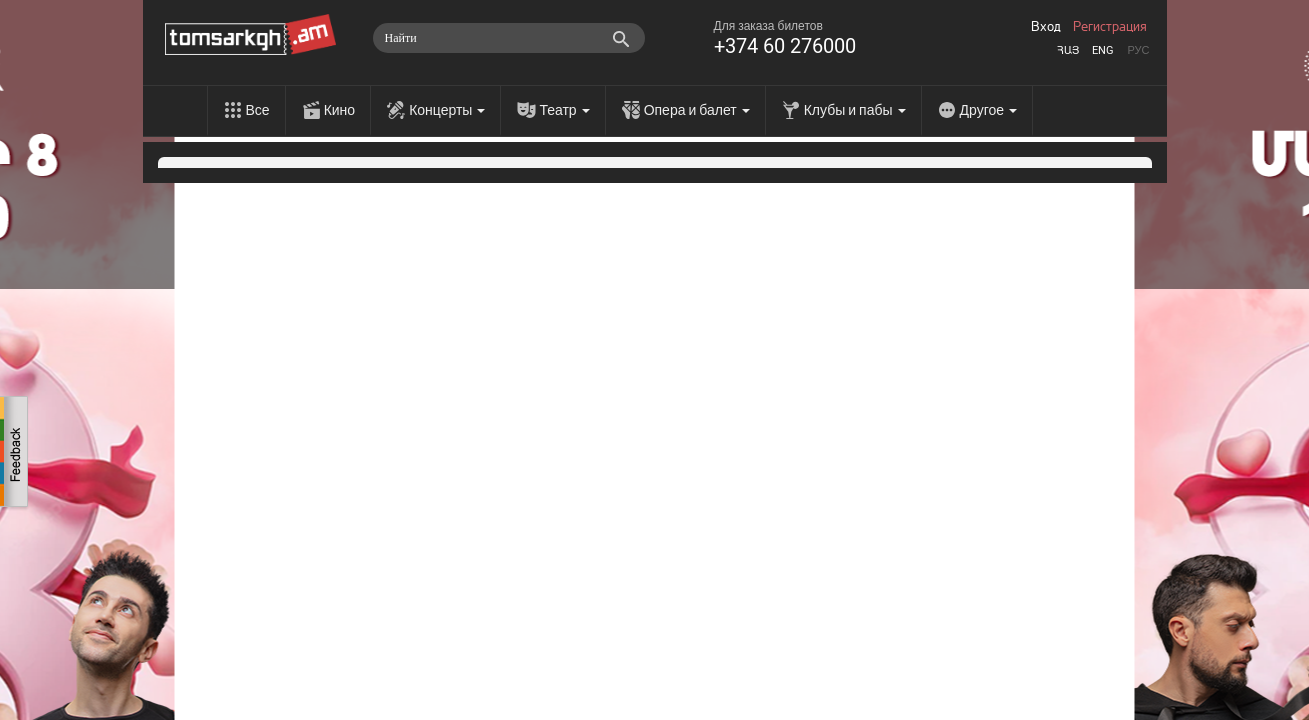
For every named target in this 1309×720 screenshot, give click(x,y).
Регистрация (1110, 27)
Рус (1138, 50)
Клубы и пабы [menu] (855, 110)
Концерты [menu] (447, 110)
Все (258, 110)
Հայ (1068, 50)
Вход (1046, 27)
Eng (1103, 50)
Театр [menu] (564, 110)
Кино (340, 110)
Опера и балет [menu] (697, 110)
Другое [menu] (988, 110)
